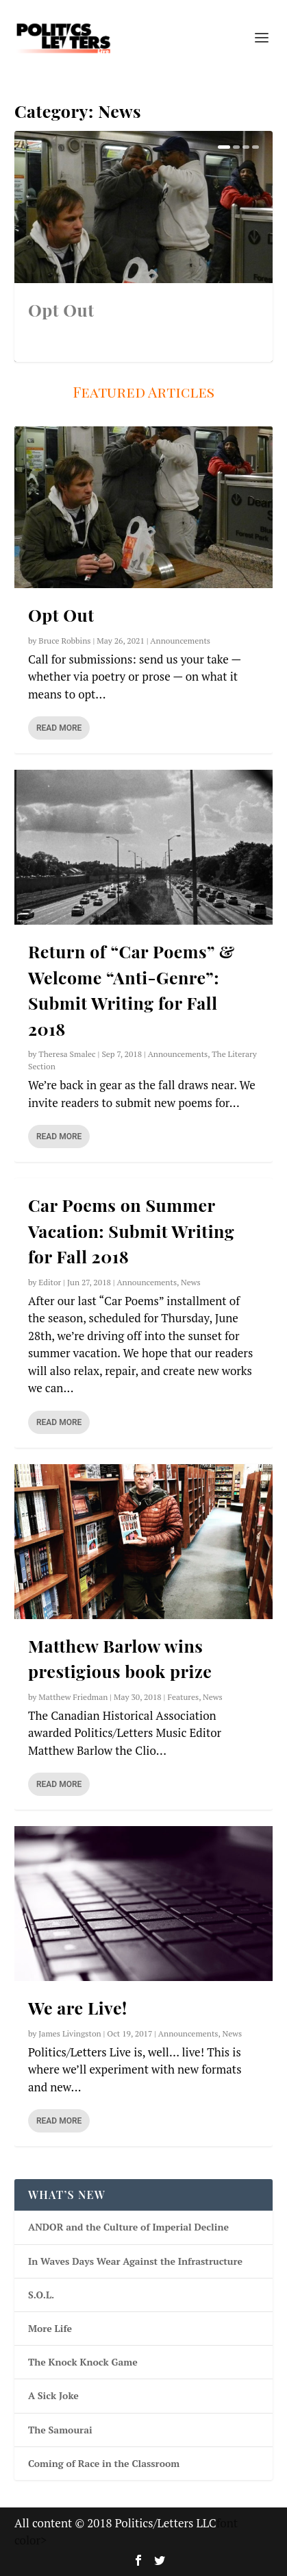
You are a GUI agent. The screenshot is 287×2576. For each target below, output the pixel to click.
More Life (50, 2328)
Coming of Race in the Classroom (103, 2463)
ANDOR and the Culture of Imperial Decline (128, 2226)
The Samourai (60, 2429)
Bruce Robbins (64, 640)
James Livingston (69, 2033)
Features (183, 1697)
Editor (49, 1282)
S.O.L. (41, 2294)
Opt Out (61, 309)
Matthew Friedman (73, 1697)
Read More (59, 728)
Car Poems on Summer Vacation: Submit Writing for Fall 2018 (131, 1230)
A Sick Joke (53, 2395)
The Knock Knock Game (83, 2361)
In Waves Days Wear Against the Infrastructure (135, 2261)
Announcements (180, 640)
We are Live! (77, 2007)
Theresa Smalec (66, 1054)
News (191, 1282)
